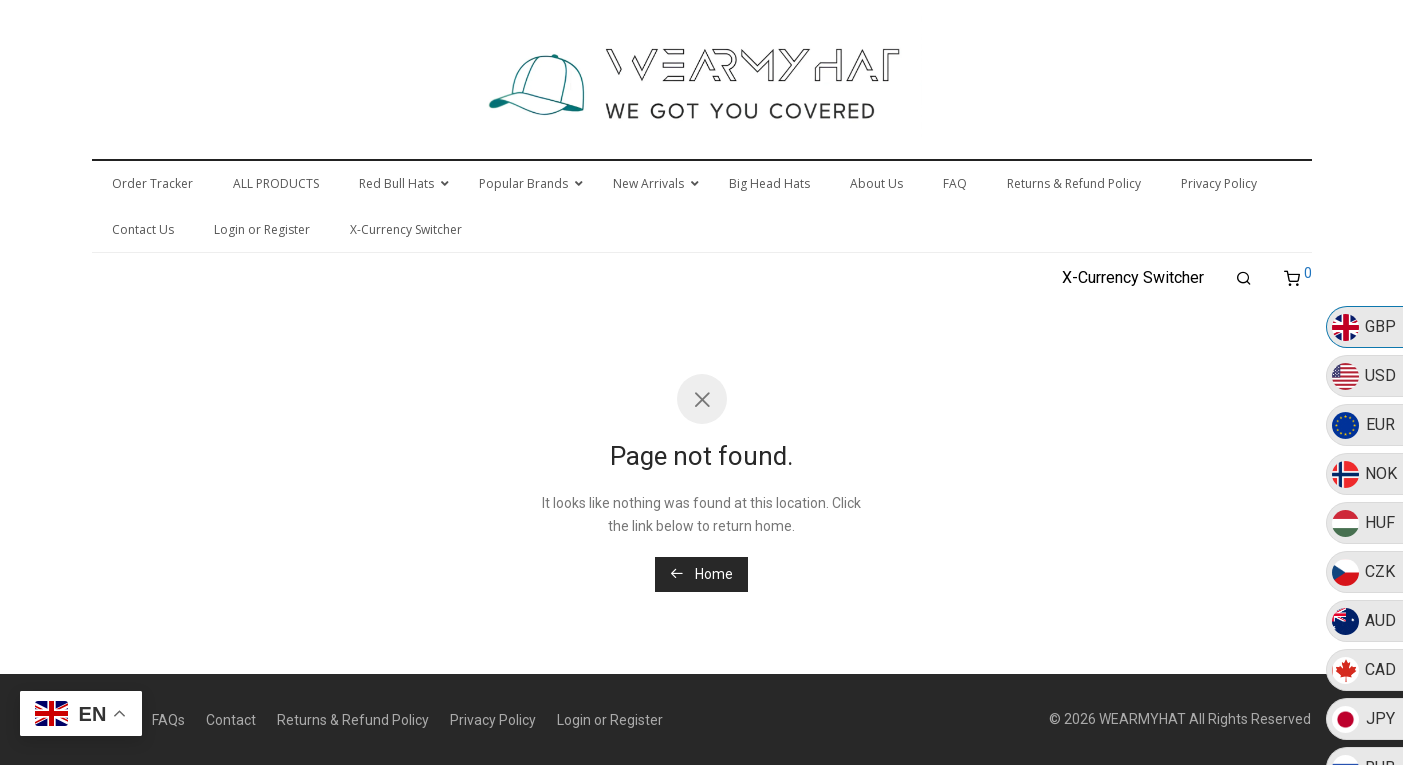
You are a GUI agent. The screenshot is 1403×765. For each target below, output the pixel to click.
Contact (231, 720)
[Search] (1244, 279)
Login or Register (610, 720)
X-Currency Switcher (1133, 277)
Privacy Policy (493, 720)
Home (701, 574)
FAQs (168, 720)
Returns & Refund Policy (353, 720)
